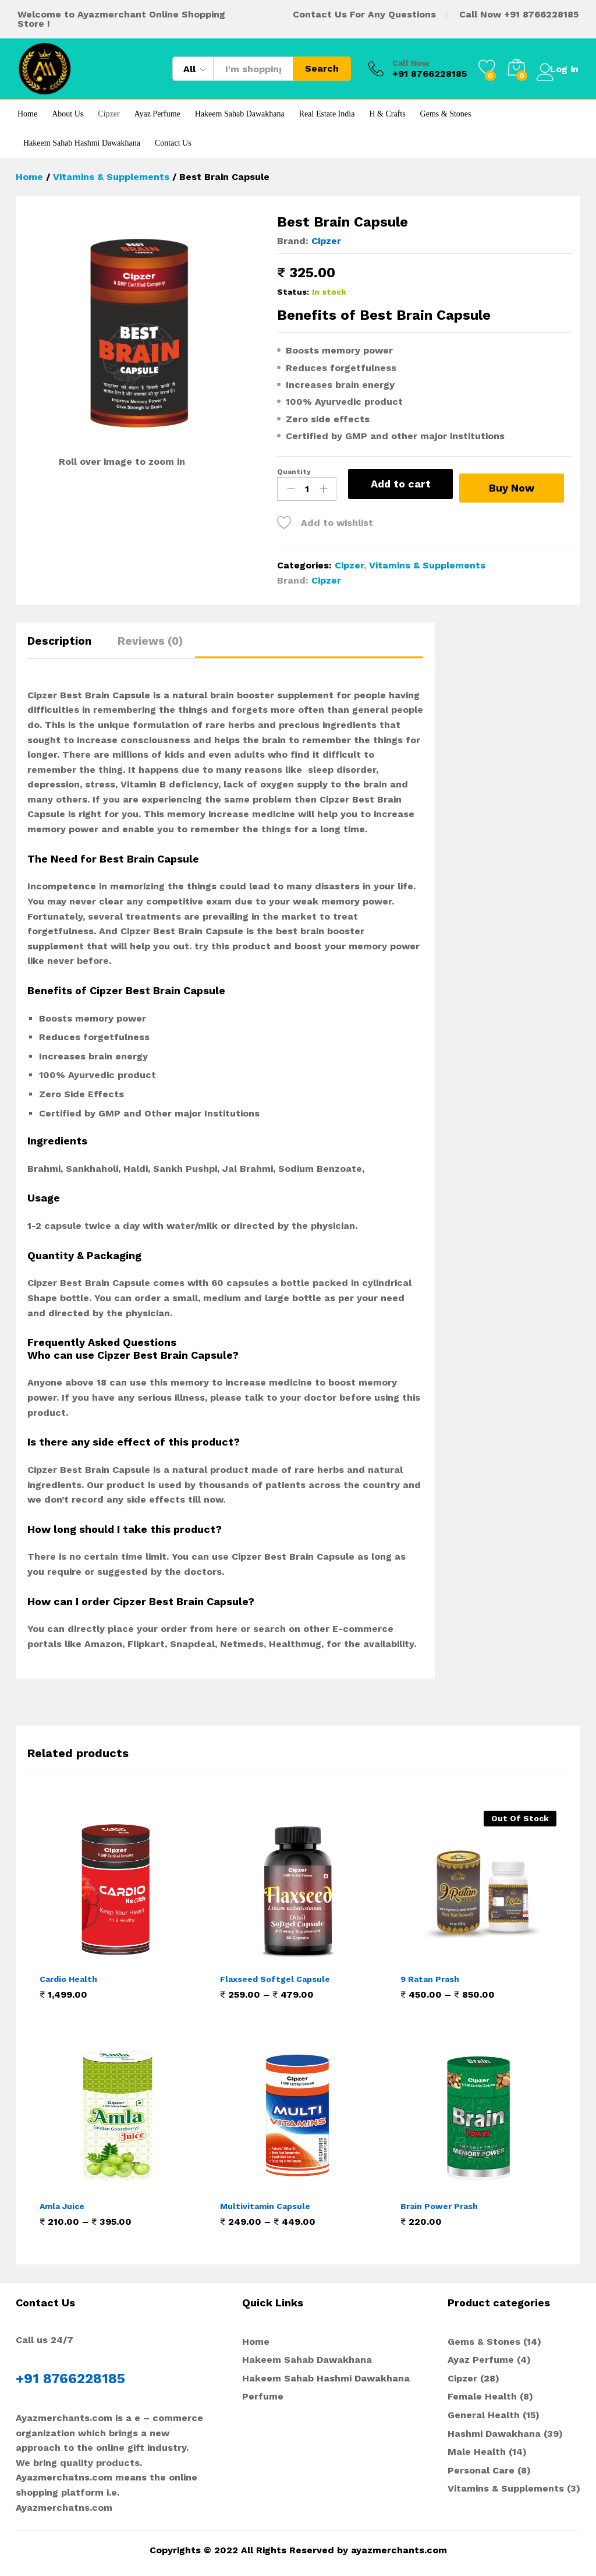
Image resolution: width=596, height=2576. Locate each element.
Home (27, 114)
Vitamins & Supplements (427, 563)
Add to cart (401, 484)
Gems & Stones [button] (445, 114)
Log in (552, 68)
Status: (293, 291)
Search (311, 68)
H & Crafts (387, 114)
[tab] (65, 644)
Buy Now (517, 483)
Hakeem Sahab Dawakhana (240, 114)
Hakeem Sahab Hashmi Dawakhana (81, 143)
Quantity (294, 471)
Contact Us (173, 143)
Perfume (262, 2394)
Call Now (399, 63)
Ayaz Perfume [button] (157, 114)
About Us (67, 114)
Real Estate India (327, 114)
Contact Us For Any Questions (364, 14)
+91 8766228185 (541, 14)
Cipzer (108, 114)
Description (59, 639)
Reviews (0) (150, 639)
